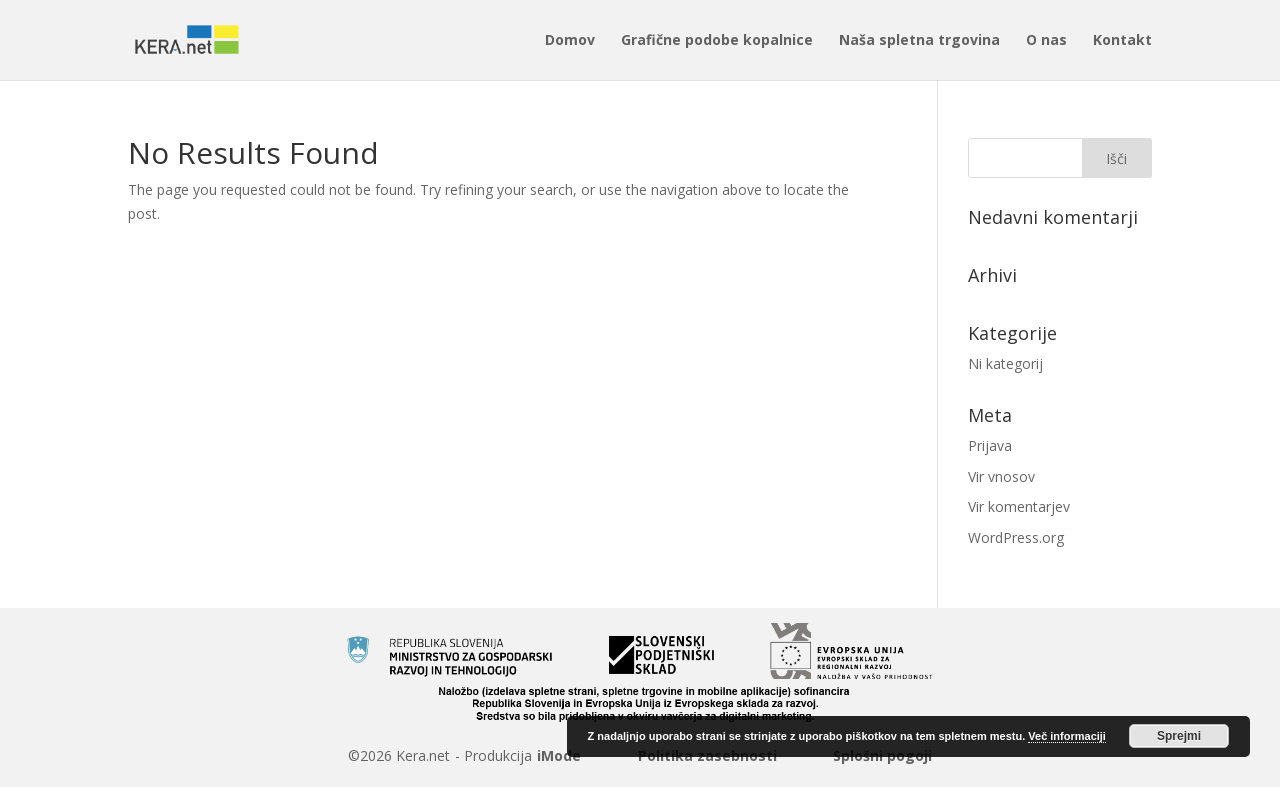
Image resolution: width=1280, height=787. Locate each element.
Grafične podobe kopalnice (717, 41)
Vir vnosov (1001, 476)
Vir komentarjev (1019, 506)
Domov (570, 41)
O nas (1046, 41)
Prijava (990, 445)
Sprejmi (1179, 736)
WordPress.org (1016, 537)
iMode (559, 755)
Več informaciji (1067, 736)
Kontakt (1122, 41)
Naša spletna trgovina (919, 41)
